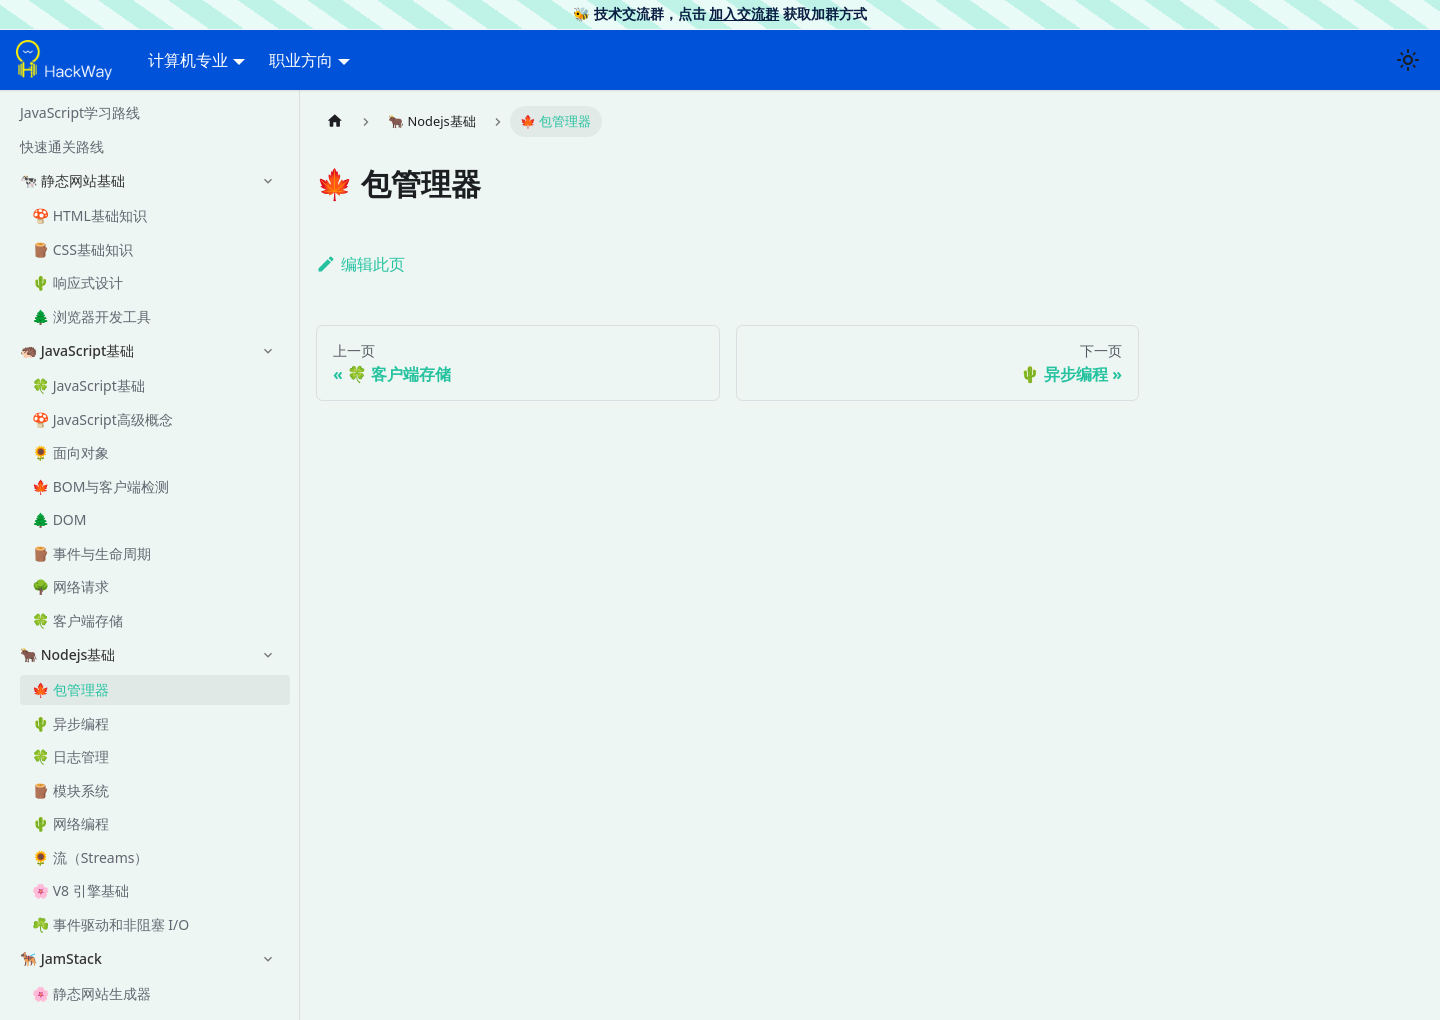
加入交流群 (744, 13)
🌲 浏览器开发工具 (91, 316)
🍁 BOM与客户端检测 (100, 486)
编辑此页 (360, 264)
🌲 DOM (59, 519)
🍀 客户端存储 (77, 620)
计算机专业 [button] (188, 60)
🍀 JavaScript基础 (88, 385)
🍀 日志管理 (70, 756)
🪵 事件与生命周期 (91, 553)
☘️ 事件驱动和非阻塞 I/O (110, 924)
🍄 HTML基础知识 (89, 215)
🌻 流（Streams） (90, 857)
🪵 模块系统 (70, 790)
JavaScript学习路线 (80, 112)
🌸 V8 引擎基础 (80, 890)
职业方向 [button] (301, 60)
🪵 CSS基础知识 (82, 249)
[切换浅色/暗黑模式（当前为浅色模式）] (1408, 60)
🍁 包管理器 (70, 689)
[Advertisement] (727, 758)
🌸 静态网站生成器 (91, 993)
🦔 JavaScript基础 (77, 350)
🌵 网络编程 (70, 823)
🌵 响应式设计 (77, 282)
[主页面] (335, 121)
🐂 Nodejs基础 (67, 654)
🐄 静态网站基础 (72, 180)
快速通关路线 (62, 146)
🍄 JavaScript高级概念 (102, 419)
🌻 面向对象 (70, 452)
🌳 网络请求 (70, 586)
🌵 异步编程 (70, 723)
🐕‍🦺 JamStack (61, 958)
